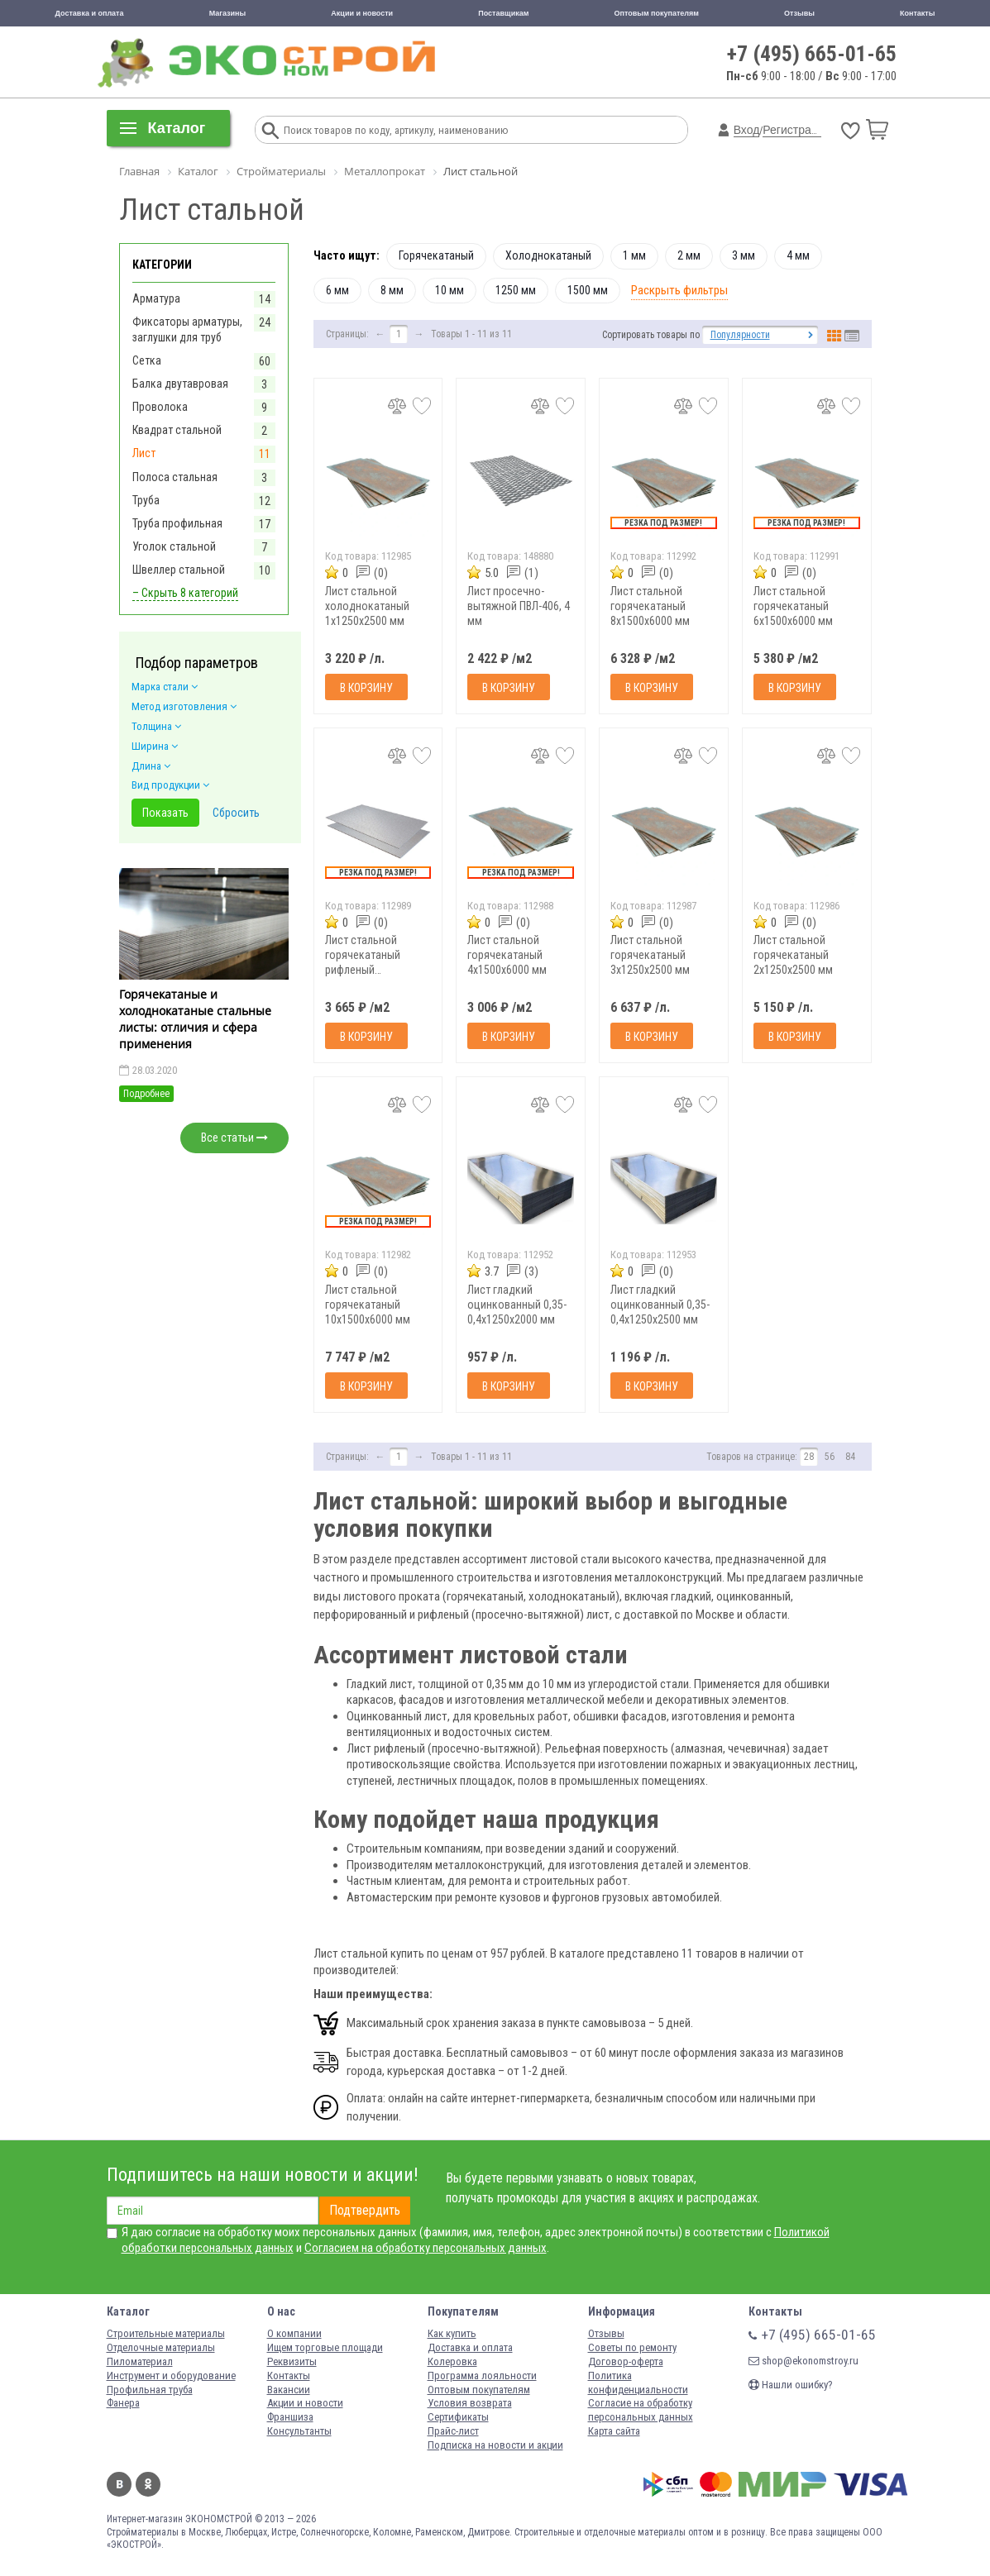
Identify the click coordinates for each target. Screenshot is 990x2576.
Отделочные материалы (161, 2347)
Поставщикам (503, 13)
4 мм (798, 255)
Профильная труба (150, 2389)
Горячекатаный (436, 255)
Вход (747, 129)
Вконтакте (119, 2484)
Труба (146, 500)
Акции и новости (362, 13)
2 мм (689, 255)
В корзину (366, 687)
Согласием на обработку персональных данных (425, 2247)
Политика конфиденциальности (638, 2382)
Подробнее (146, 1094)
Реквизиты (292, 2361)
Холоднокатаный (548, 255)
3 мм (743, 255)
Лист (143, 453)
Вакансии (288, 2389)
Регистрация (796, 129)
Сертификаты (458, 2417)
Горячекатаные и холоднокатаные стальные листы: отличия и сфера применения (195, 1018)
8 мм (392, 290)
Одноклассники (148, 2484)
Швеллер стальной (178, 569)
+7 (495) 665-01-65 (812, 53)
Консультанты (299, 2431)
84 (850, 1456)
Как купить (452, 2333)
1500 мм (587, 290)
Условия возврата (470, 2403)
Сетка (146, 360)
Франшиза (290, 2417)
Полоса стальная (175, 477)
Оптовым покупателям (656, 13)
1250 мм (515, 290)
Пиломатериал (140, 2361)
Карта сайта (614, 2431)
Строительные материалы (166, 2333)
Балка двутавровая (180, 383)
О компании (294, 2333)
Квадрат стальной (177, 429)
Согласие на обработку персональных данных (640, 2410)
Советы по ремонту (632, 2347)
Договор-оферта (625, 2361)
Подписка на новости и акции (495, 2445)
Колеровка (452, 2361)
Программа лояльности (482, 2375)
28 (809, 1456)
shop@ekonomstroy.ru (803, 2360)
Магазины (227, 13)
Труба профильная (177, 523)
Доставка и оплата (89, 13)
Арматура (156, 298)
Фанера (123, 2403)
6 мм (337, 290)
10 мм (449, 290)
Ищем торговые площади (325, 2347)
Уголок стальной (174, 546)
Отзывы (799, 13)
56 (830, 1456)
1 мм (634, 255)
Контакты (917, 13)
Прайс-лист (453, 2431)
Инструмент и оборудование (171, 2375)
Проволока (160, 406)
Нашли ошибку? (790, 2384)
